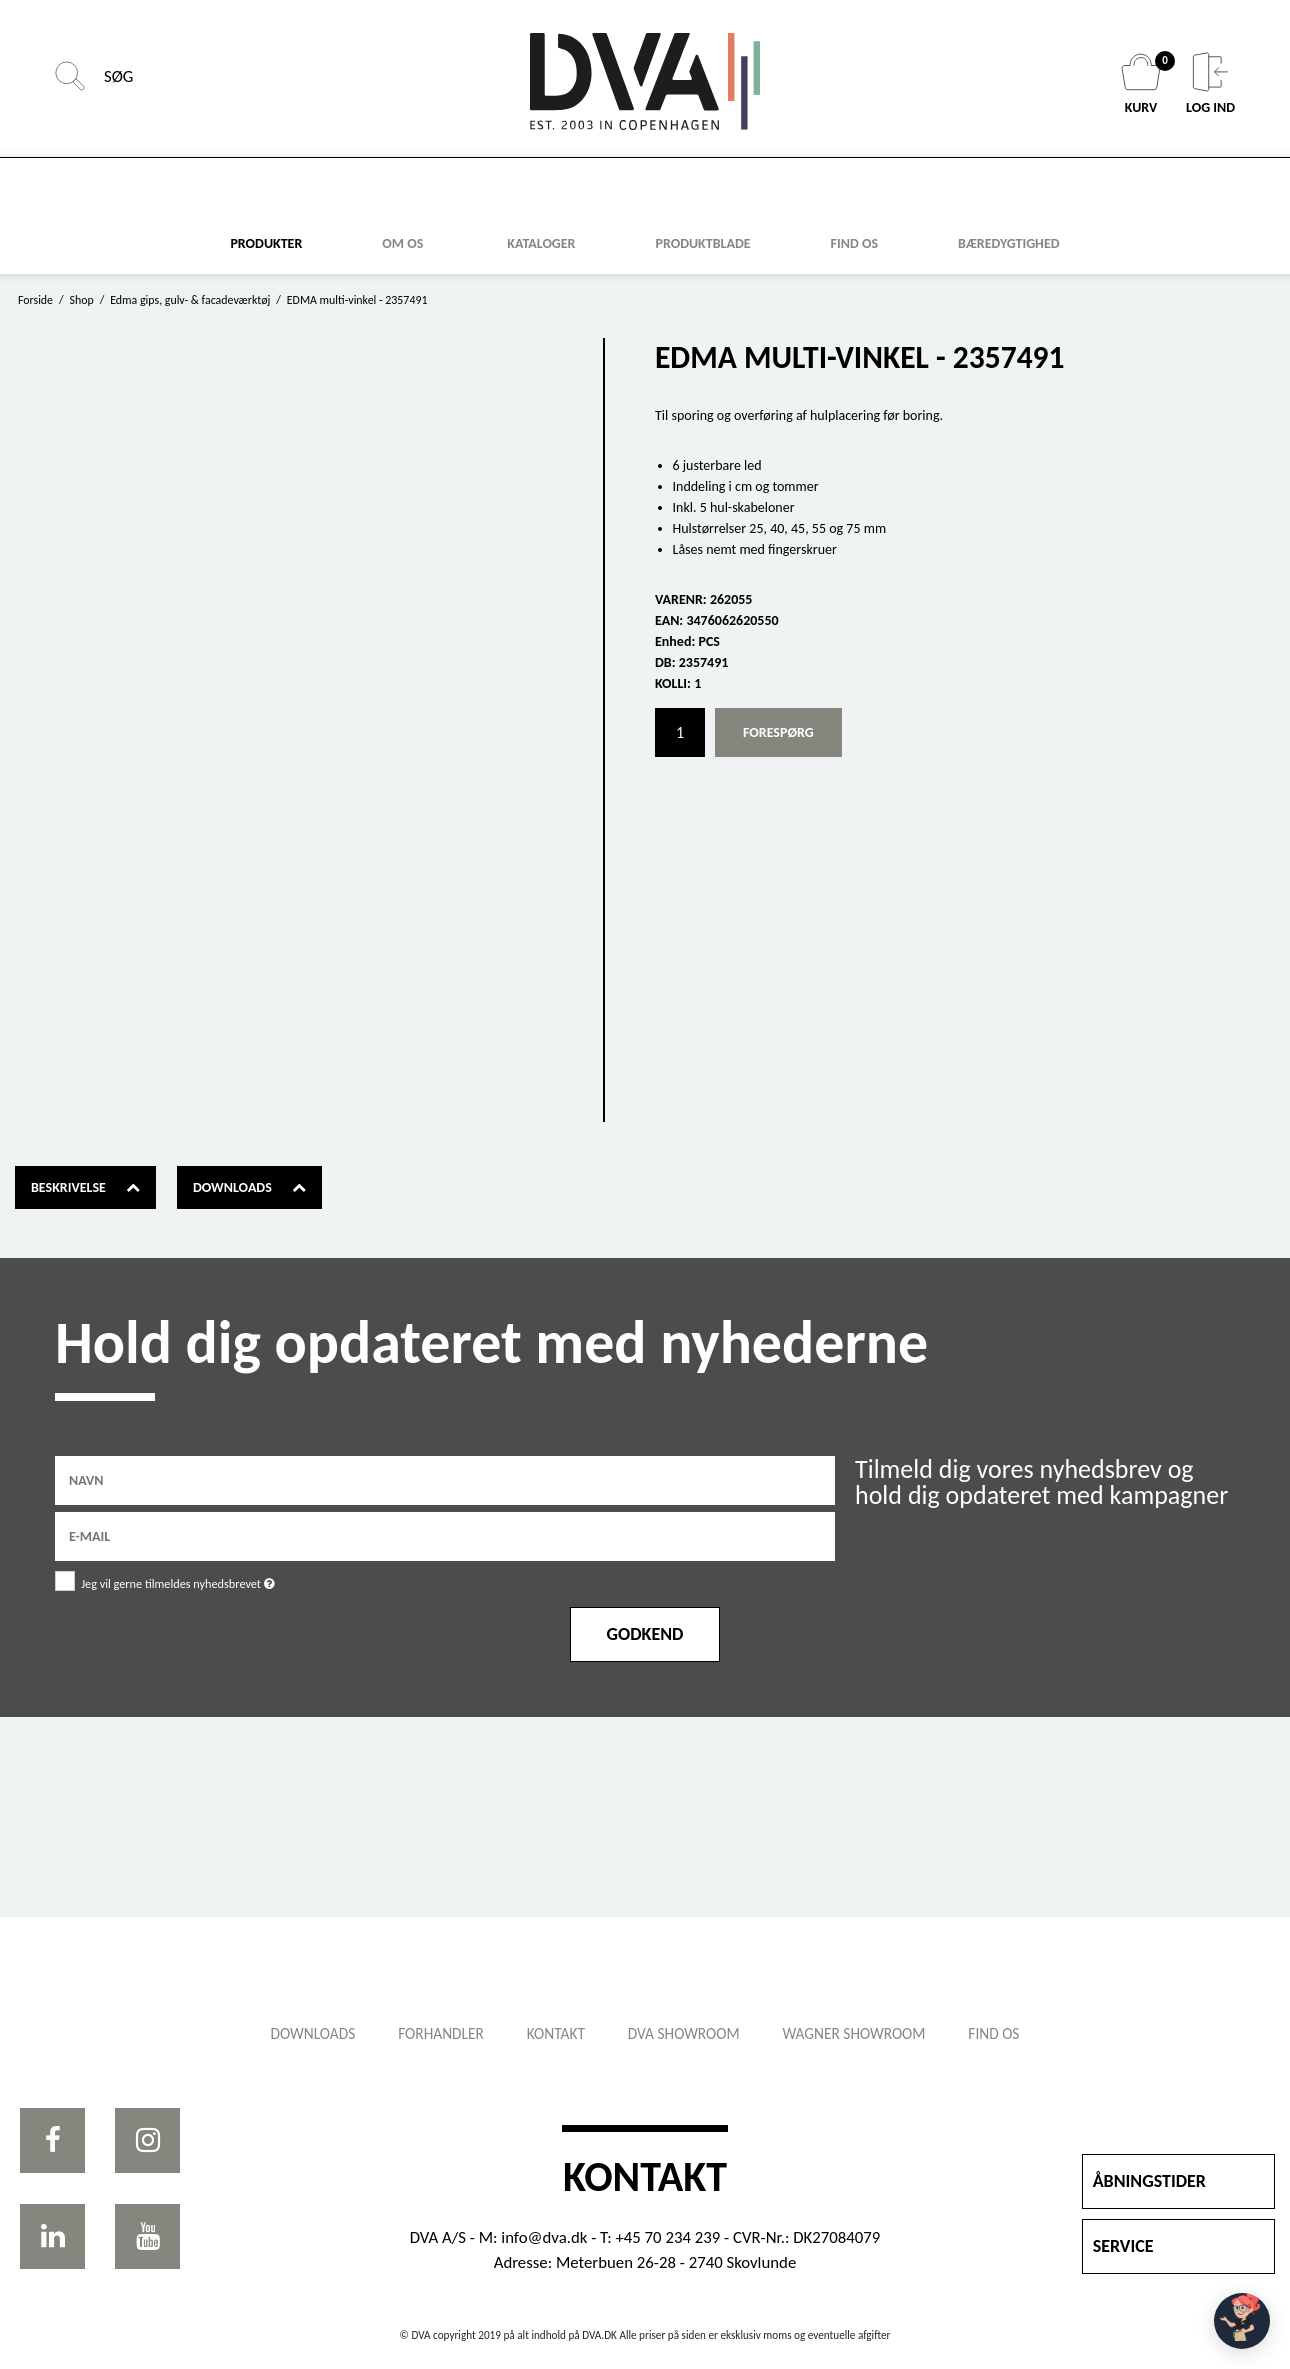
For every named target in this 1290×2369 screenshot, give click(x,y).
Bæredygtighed (1009, 243)
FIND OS (854, 243)
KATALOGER (541, 243)
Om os (402, 243)
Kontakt (552, 2033)
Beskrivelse (68, 1187)
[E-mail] (445, 1535)
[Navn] (445, 1479)
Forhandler (431, 2033)
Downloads (232, 1187)
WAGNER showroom (864, 2033)
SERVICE (1123, 2246)
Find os (1011, 2033)
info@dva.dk (544, 2237)
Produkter (266, 243)
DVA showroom (687, 2033)
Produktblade (702, 243)
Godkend (645, 1634)
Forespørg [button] (778, 732)
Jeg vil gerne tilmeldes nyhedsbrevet (248, 1579)
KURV (1143, 84)
